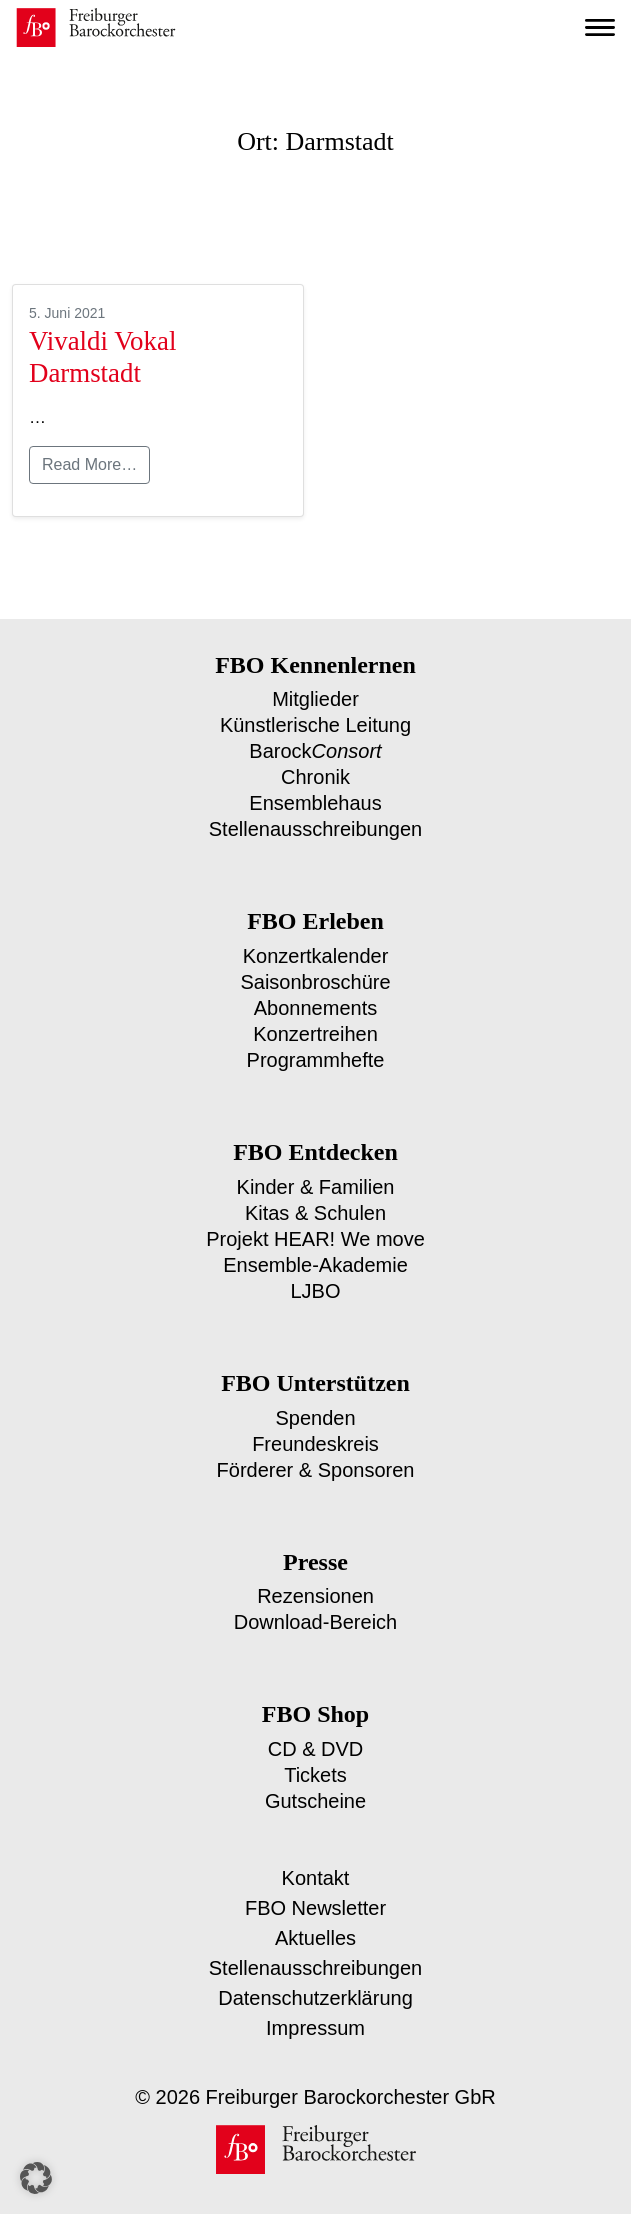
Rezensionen (315, 1576)
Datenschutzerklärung (315, 1973)
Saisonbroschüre (316, 974)
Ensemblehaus (316, 798)
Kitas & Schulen (315, 1200)
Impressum (315, 2003)
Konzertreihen (315, 1024)
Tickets (316, 1752)
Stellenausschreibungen (315, 823)
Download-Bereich (316, 1601)
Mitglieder (316, 698)
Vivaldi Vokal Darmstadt (100, 357)
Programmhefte (315, 1049)
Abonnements (316, 999)
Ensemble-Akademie (316, 1250)
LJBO (316, 1275)
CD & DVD (316, 1727)
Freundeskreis (315, 1426)
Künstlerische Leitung (316, 723)
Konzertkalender (316, 949)
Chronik (316, 773)
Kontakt (316, 1853)
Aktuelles (316, 1913)
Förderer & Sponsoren (315, 1451)
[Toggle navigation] (600, 28)
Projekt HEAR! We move (315, 1225)
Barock (315, 748)
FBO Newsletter (316, 1883)
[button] (36, 2178)
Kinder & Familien (315, 1175)
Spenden (316, 1401)
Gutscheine (316, 1777)
